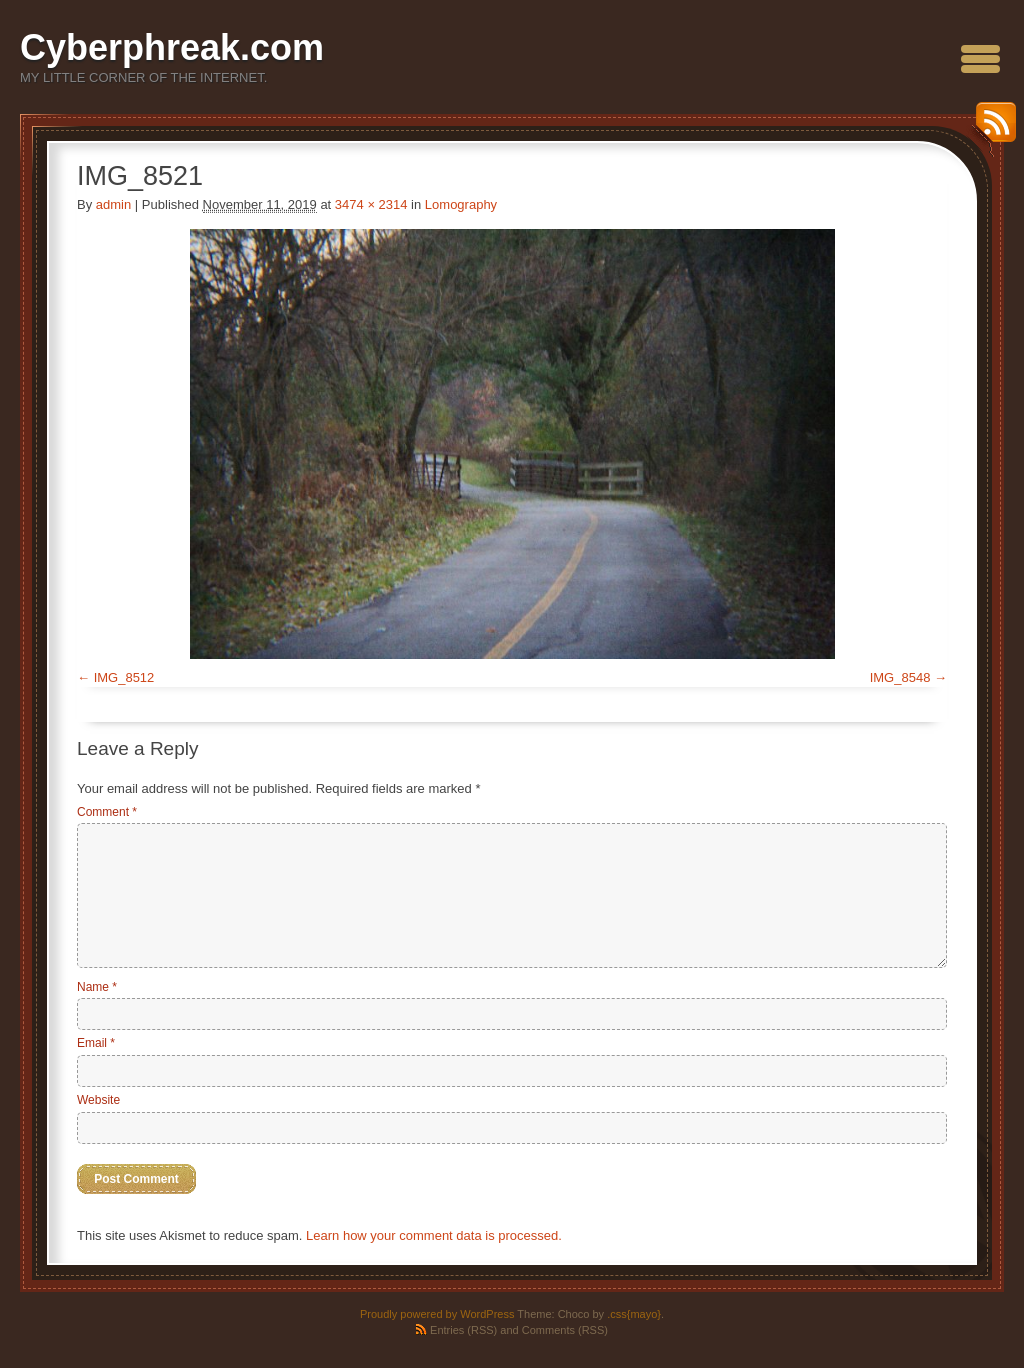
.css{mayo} (634, 1314)
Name (97, 987)
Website (98, 1100)
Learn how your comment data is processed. (434, 1235)
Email (96, 1043)
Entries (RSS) (463, 1330)
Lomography (461, 204)
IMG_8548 (900, 677)
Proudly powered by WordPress (437, 1314)
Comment (107, 812)
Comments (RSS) (565, 1330)
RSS (991, 129)
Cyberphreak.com (172, 47)
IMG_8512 (124, 677)
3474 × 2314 (371, 204)
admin (113, 204)
